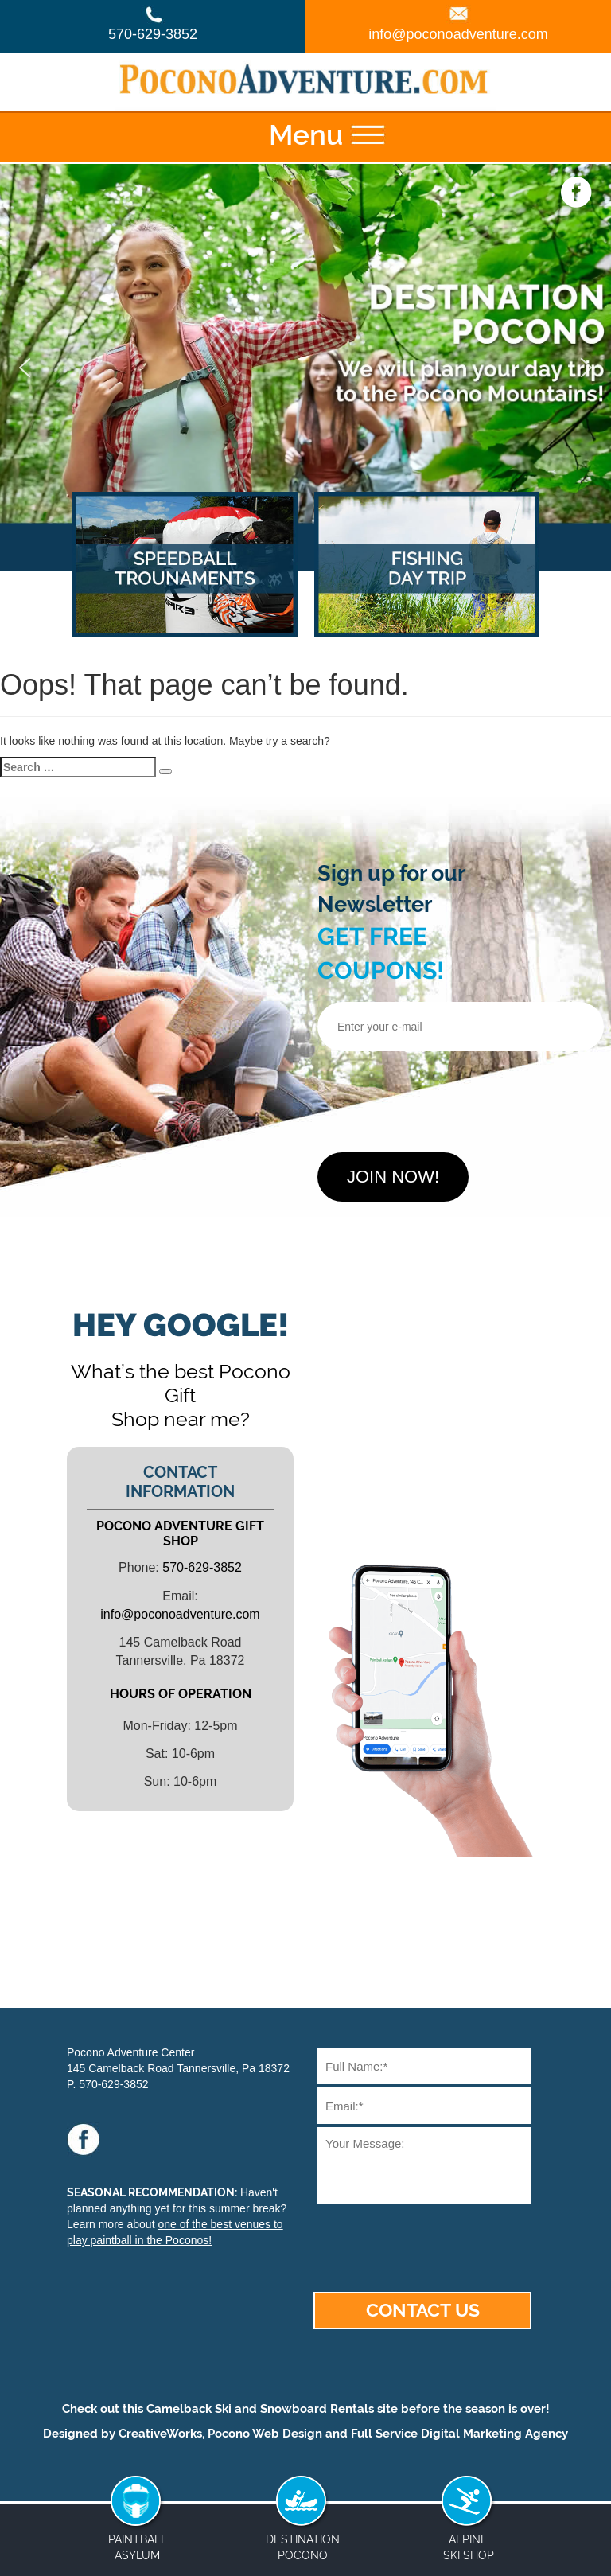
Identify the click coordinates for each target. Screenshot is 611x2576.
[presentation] (438, 1096)
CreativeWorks (160, 2433)
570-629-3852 (152, 34)
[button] (24, 367)
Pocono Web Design (265, 2433)
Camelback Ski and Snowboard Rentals (260, 2409)
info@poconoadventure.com (457, 34)
